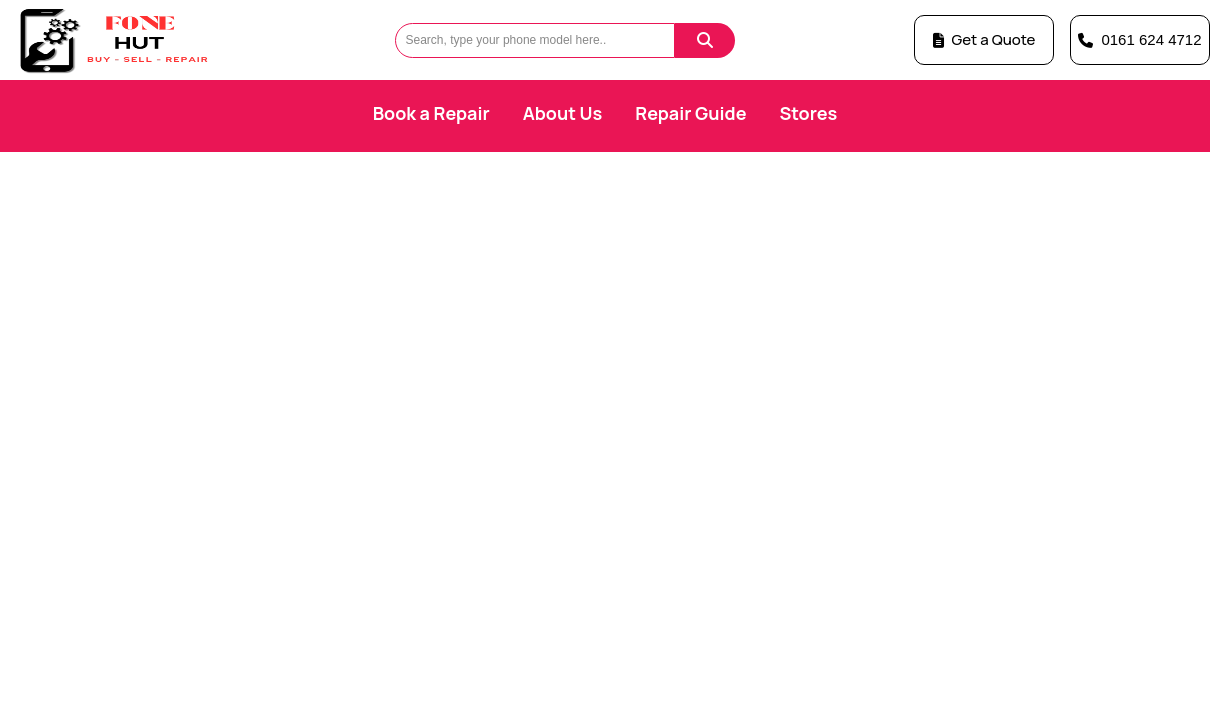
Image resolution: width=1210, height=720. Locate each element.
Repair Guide (690, 113)
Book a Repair (431, 113)
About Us (563, 113)
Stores (808, 113)
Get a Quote (984, 39)
